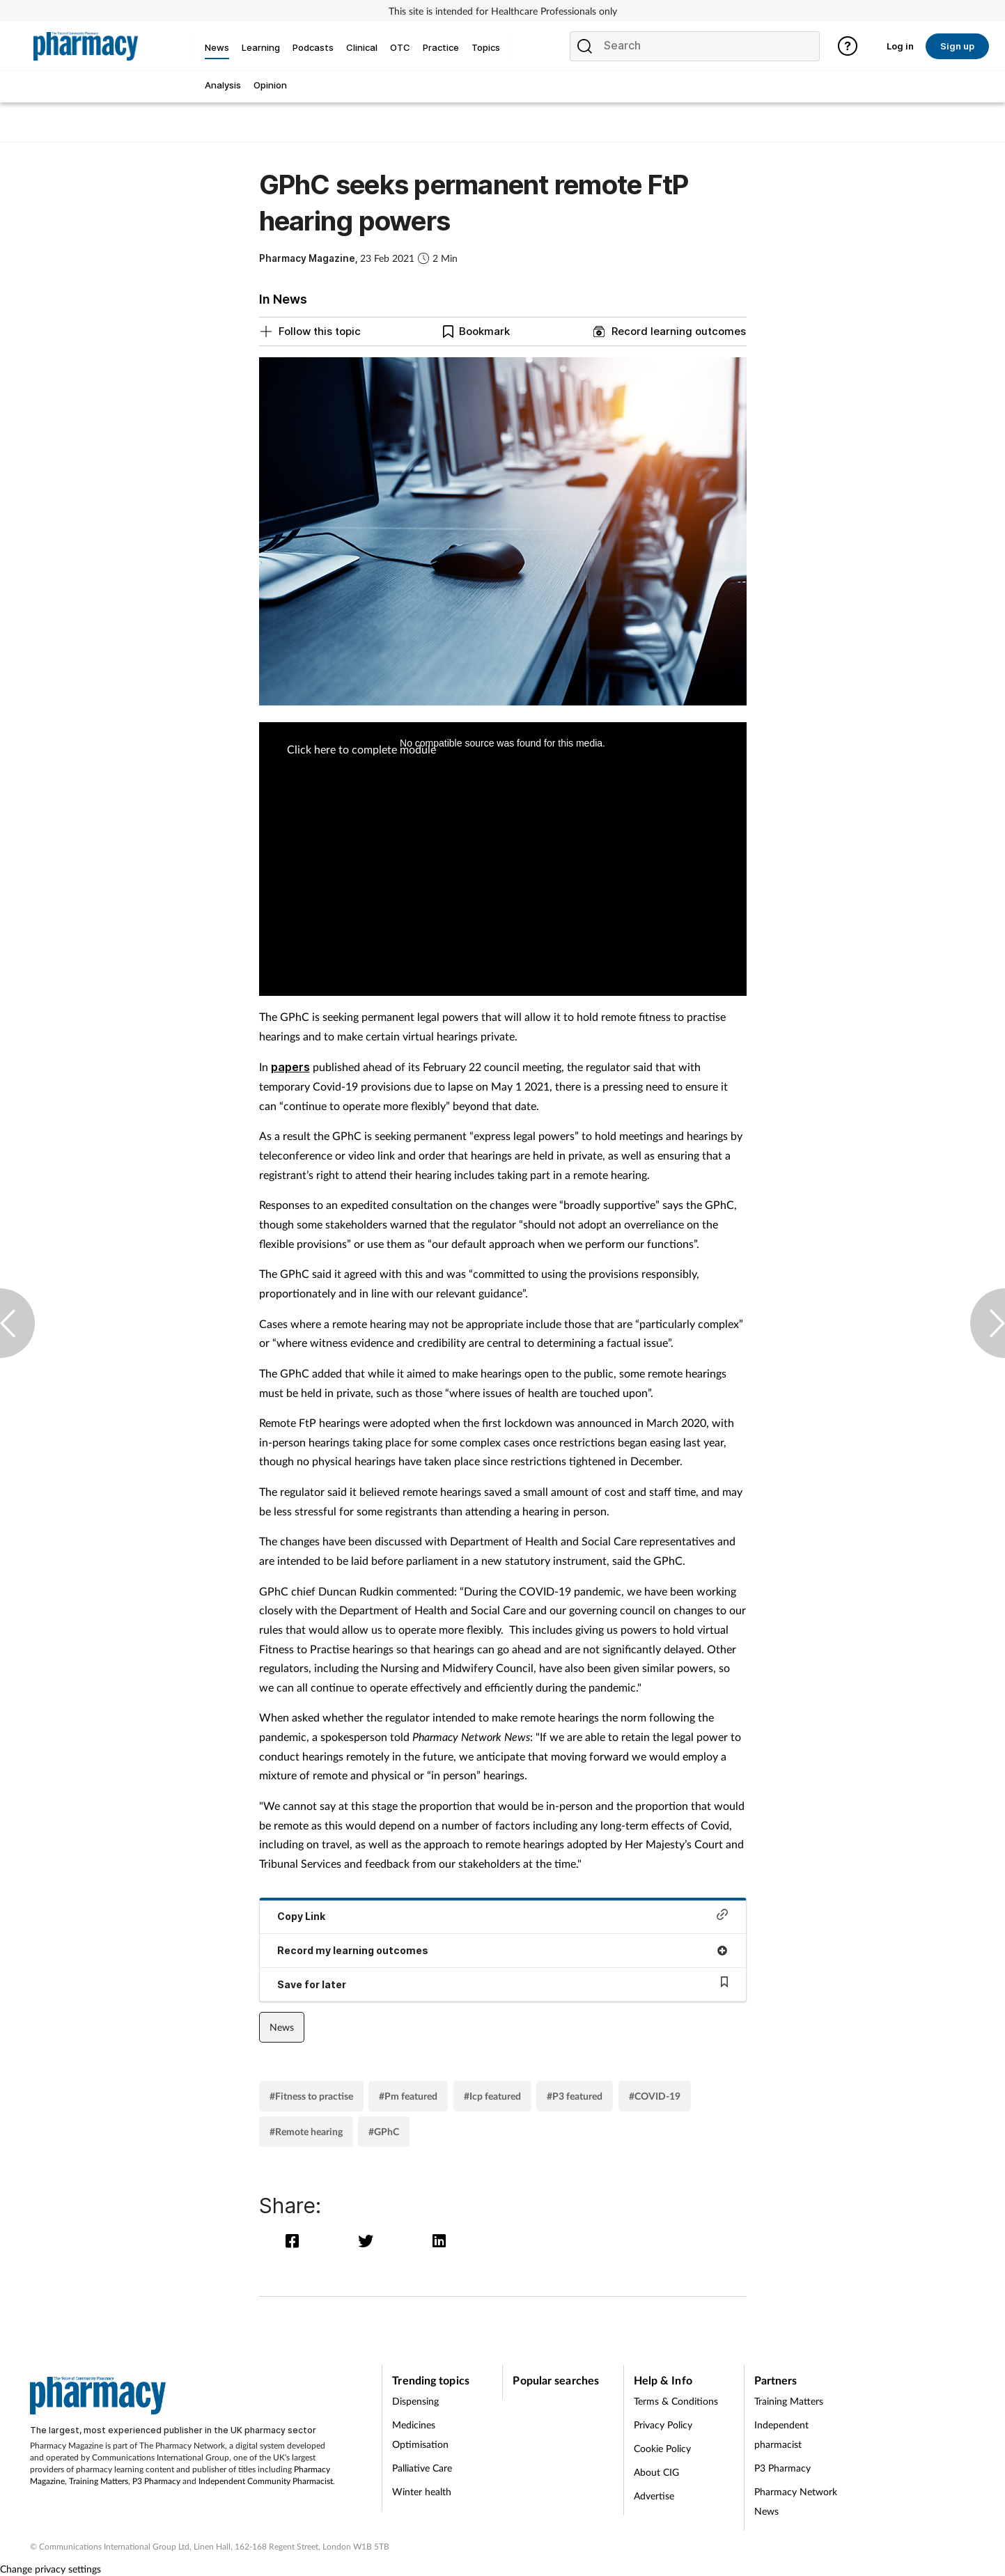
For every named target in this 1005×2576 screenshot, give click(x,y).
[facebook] (295, 2240)
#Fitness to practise (311, 2096)
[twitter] (369, 2240)
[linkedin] (440, 2240)
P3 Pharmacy (156, 2481)
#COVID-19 (654, 2096)
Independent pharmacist (781, 2434)
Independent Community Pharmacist (265, 2481)
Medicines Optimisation (420, 2434)
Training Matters (98, 2481)
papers (290, 1067)
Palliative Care (422, 2468)
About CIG (656, 2472)
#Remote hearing (306, 2131)
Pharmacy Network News (795, 2501)
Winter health (421, 2491)
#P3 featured (574, 2096)
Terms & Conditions (676, 2401)
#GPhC (383, 2131)
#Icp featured (492, 2096)
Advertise (654, 2495)
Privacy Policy (663, 2424)
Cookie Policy (662, 2448)
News (282, 2027)
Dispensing (415, 2401)
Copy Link (503, 1915)
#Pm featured (408, 2096)
